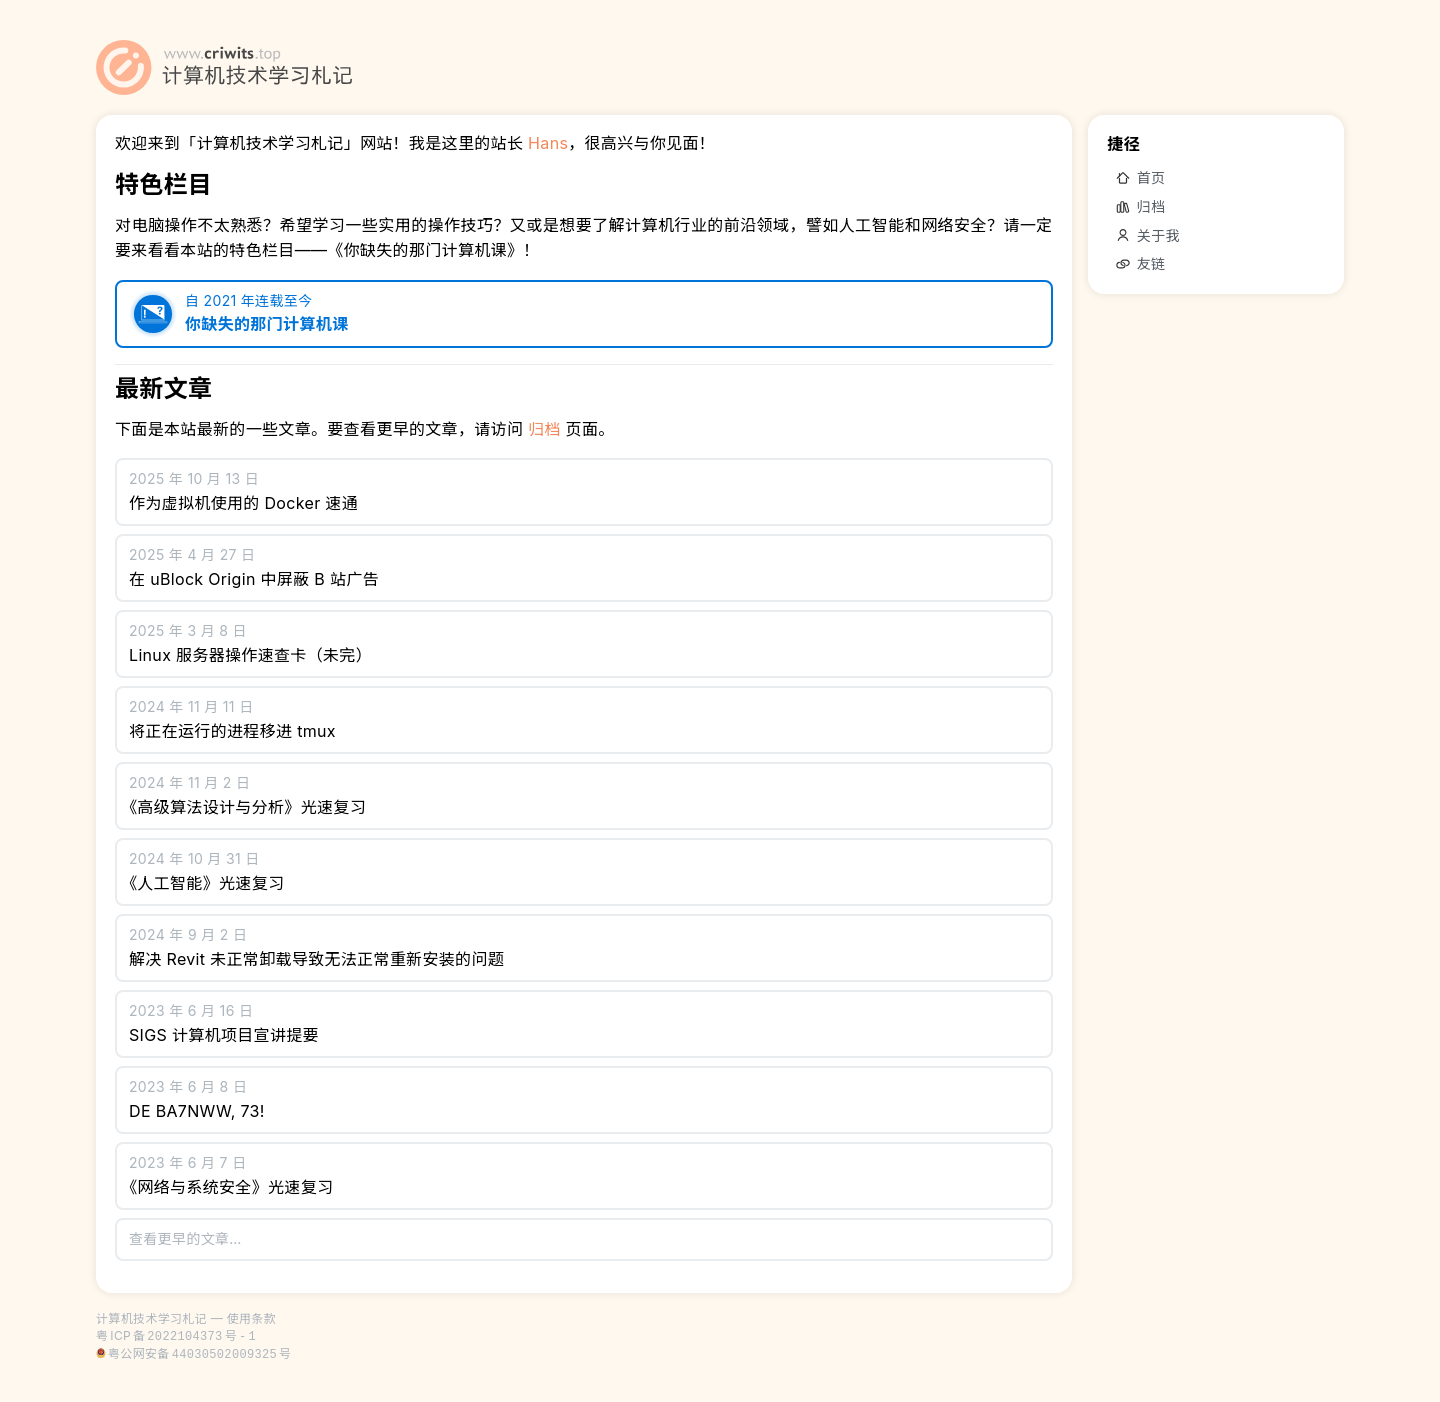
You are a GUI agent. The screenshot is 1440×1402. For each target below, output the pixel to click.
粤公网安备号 (199, 1353)
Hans (548, 143)
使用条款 (251, 1318)
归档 (544, 429)
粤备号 (176, 1335)
